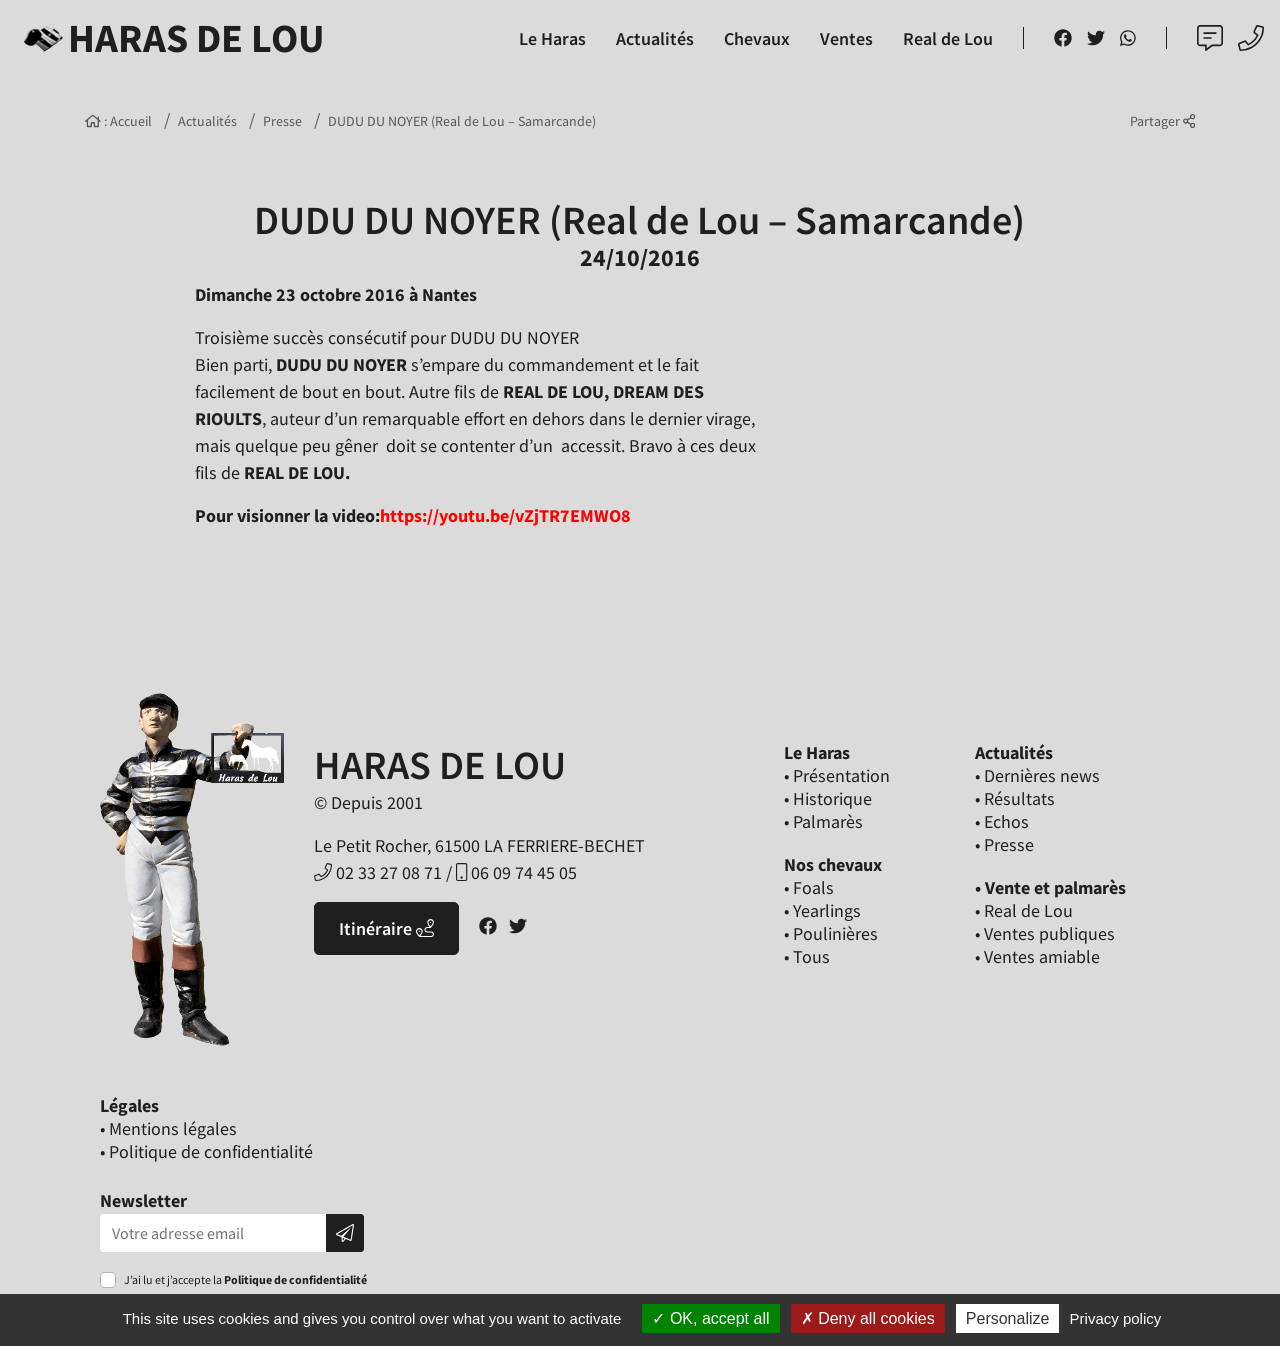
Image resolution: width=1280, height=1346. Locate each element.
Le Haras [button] (552, 38)
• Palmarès (823, 821)
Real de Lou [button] (948, 38)
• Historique (828, 798)
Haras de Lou (170, 38)
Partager (1162, 121)
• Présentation (837, 775)
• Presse (1004, 844)
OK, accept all (710, 1318)
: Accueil (118, 121)
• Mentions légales (168, 1128)
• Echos (1002, 821)
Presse (282, 121)
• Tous (807, 956)
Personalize (1008, 1318)
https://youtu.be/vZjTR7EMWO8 (505, 515)
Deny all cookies (868, 1318)
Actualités (207, 121)
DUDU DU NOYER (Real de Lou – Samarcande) (462, 121)
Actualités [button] (655, 38)
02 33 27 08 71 (378, 872)
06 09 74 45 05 (516, 872)
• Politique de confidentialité (206, 1151)
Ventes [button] (846, 38)
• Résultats (1015, 798)
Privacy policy (1116, 1318)
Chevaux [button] (757, 38)
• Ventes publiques (1045, 933)
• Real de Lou (1024, 910)
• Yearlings (822, 910)
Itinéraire (386, 928)
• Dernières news (1037, 775)
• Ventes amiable (1037, 956)
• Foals (809, 887)
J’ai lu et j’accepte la (245, 1279)
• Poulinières (831, 933)
